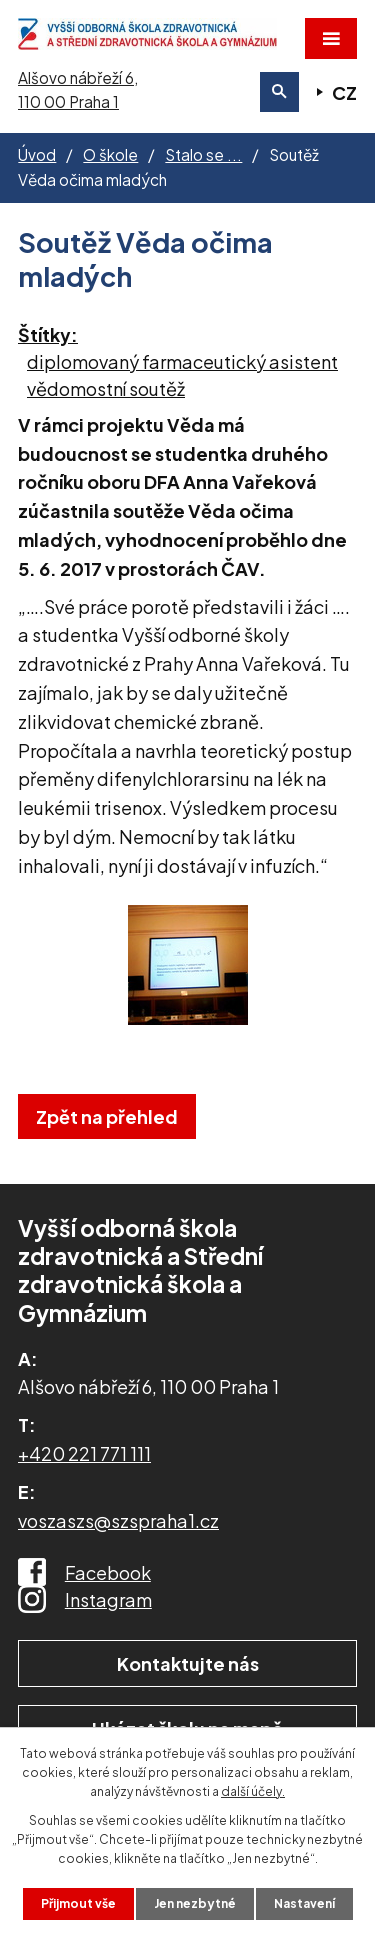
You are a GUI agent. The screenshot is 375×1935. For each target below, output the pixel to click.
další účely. (253, 1791)
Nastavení (304, 1903)
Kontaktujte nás (188, 1663)
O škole (110, 154)
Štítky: (48, 334)
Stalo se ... (203, 154)
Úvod (37, 154)
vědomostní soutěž (106, 388)
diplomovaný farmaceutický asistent (182, 361)
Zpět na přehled (107, 1116)
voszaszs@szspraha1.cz (118, 1520)
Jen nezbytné (195, 1903)
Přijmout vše (78, 1903)
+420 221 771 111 (84, 1453)
